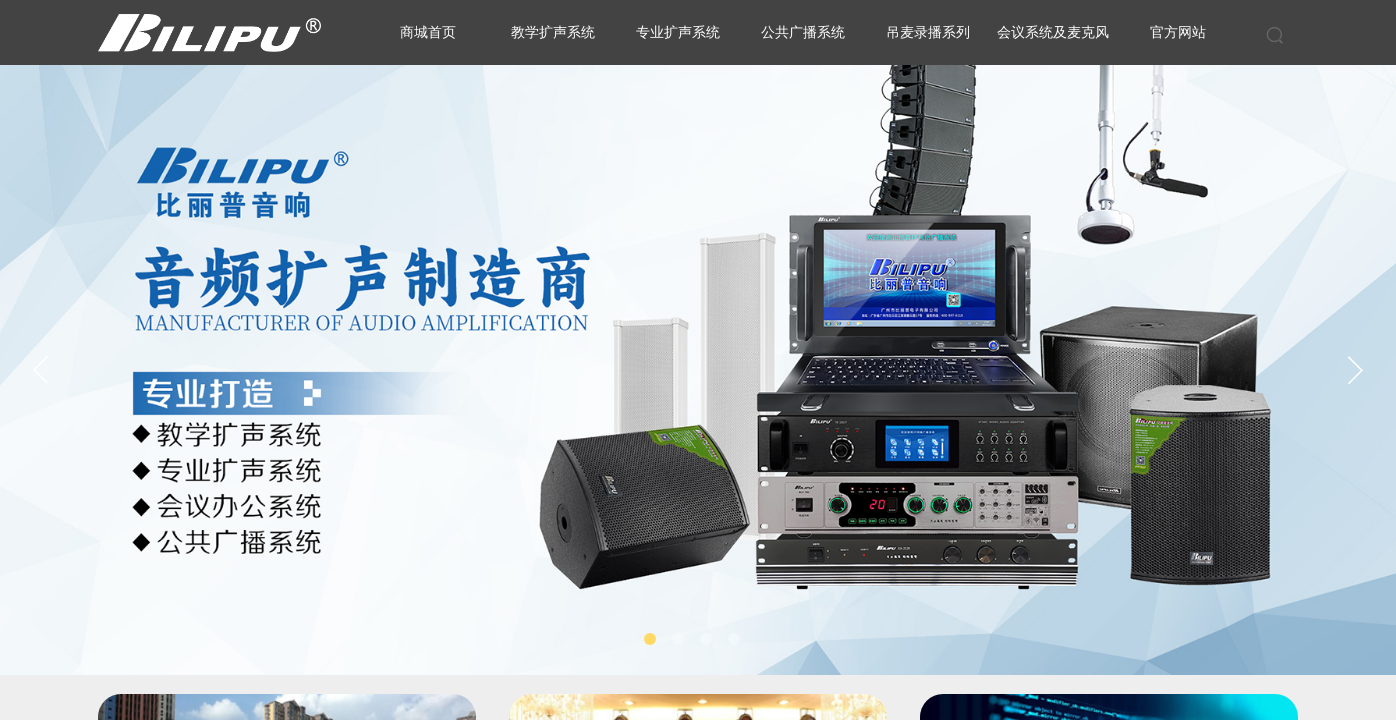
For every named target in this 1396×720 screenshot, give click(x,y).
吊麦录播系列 (928, 32)
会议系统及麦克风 (1053, 32)
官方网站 (1178, 32)
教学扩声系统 (553, 32)
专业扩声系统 (678, 32)
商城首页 (428, 32)
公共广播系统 (803, 32)
